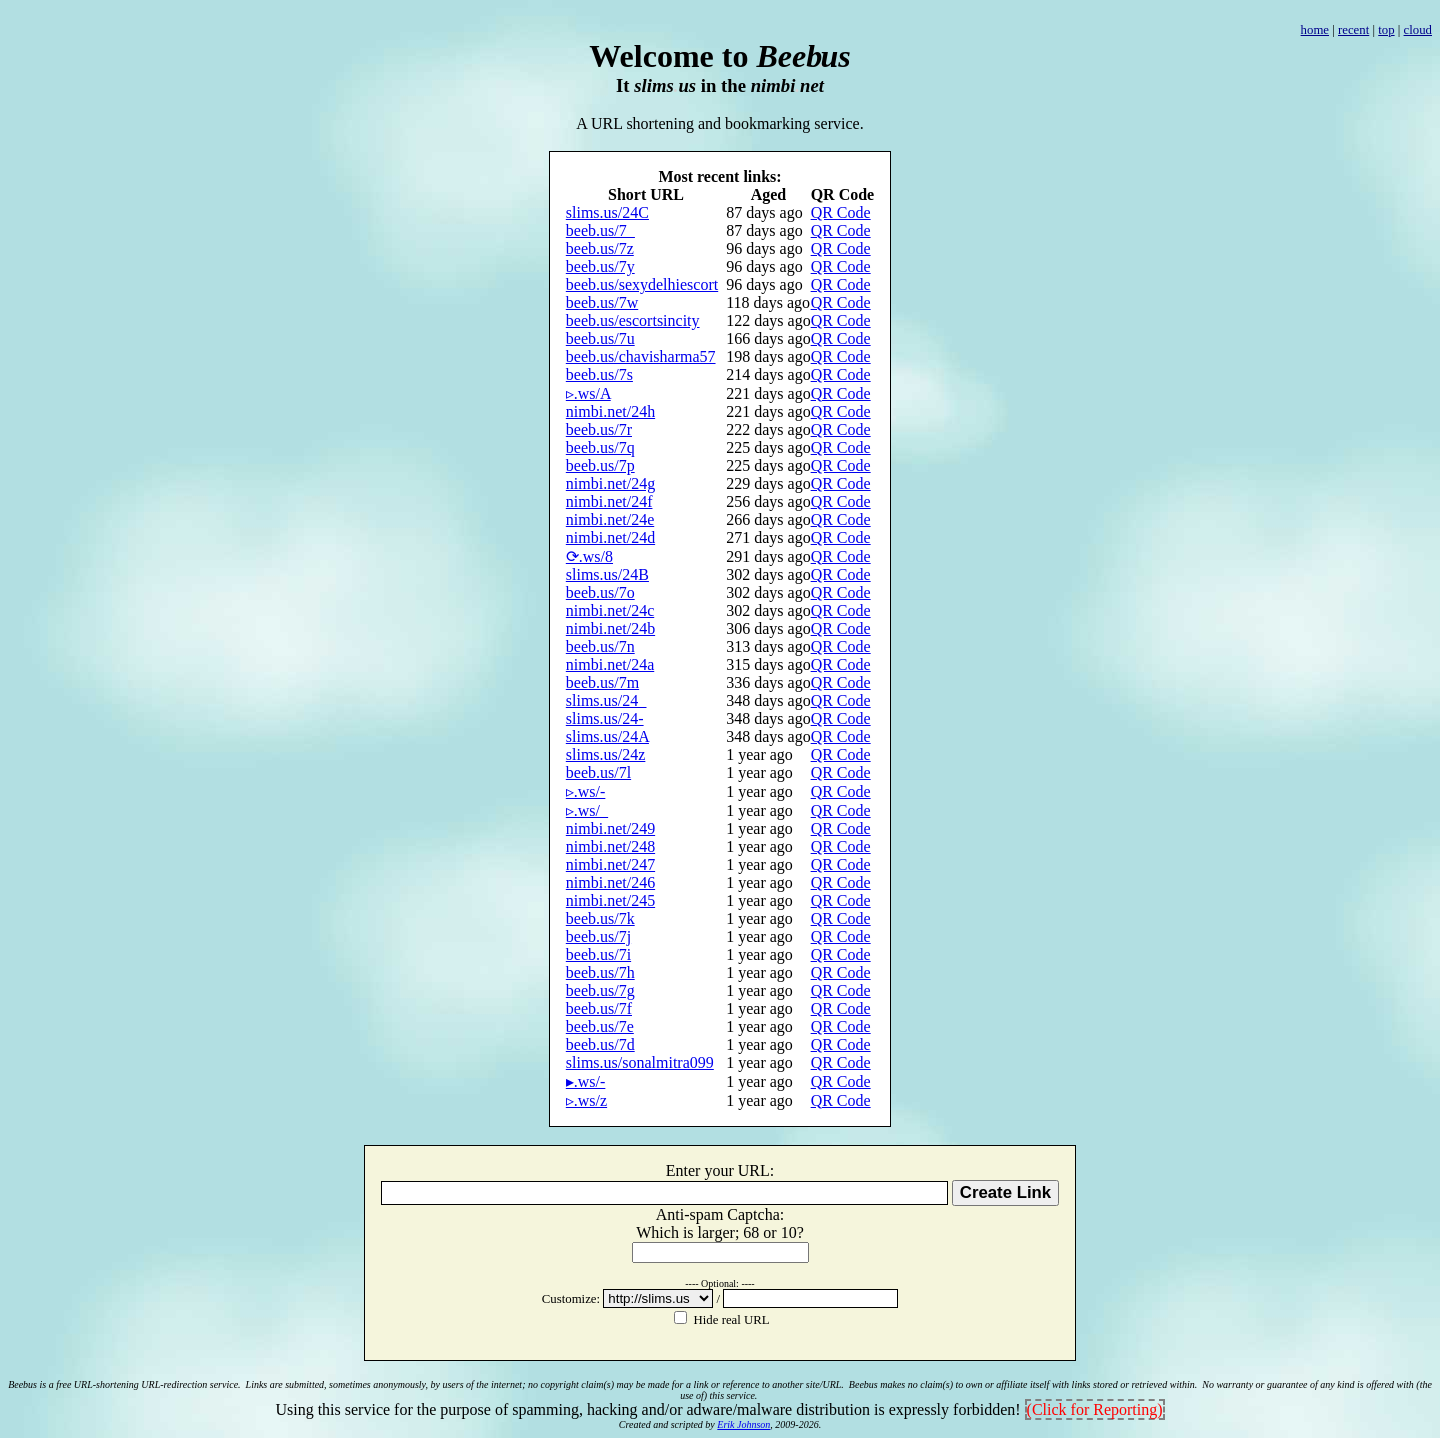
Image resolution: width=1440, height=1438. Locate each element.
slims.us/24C (607, 212)
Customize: (573, 1299)
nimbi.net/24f (609, 501)
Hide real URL (729, 1320)
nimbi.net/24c (610, 610)
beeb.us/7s (599, 374)
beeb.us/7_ (600, 230)
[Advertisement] (720, 15)
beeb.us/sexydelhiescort (642, 284)
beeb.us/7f (599, 1008)
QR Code (841, 212)
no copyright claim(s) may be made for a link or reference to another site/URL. (686, 1384)
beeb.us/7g (600, 990)
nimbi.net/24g (610, 483)
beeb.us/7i (598, 954)
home (1315, 30)
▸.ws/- (586, 1081)
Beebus (22, 1384)
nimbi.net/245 (610, 900)
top (1386, 30)
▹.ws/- (586, 791)
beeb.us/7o (600, 592)
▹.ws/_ (587, 810)
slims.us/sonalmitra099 (640, 1062)
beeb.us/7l (598, 772)
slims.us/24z (606, 754)
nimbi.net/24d (610, 537)
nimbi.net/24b (610, 628)
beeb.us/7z (600, 248)
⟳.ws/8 (589, 556)
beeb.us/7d (600, 1044)
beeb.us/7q (600, 447)
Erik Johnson (743, 1424)
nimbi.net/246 (610, 882)
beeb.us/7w (602, 302)
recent (1353, 30)
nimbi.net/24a (610, 664)
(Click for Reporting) (1095, 1409)
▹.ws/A (588, 393)
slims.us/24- (605, 718)
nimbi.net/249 (610, 828)
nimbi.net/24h (610, 411)
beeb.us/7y (600, 266)
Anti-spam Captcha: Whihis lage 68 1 (720, 1223)
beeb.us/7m (602, 682)
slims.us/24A (607, 736)
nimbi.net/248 (610, 846)
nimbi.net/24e (610, 519)
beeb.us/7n (600, 646)
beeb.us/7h (600, 972)
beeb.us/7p (600, 465)
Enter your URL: (720, 1170)
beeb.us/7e (600, 1026)
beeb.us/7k (600, 918)
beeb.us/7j (598, 936)
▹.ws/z (586, 1100)
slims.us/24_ (606, 700)
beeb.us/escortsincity (633, 320)
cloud (1418, 30)
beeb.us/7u (600, 338)
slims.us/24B (607, 574)
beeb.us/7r (599, 429)
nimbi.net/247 (610, 864)
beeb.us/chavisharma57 (641, 356)
